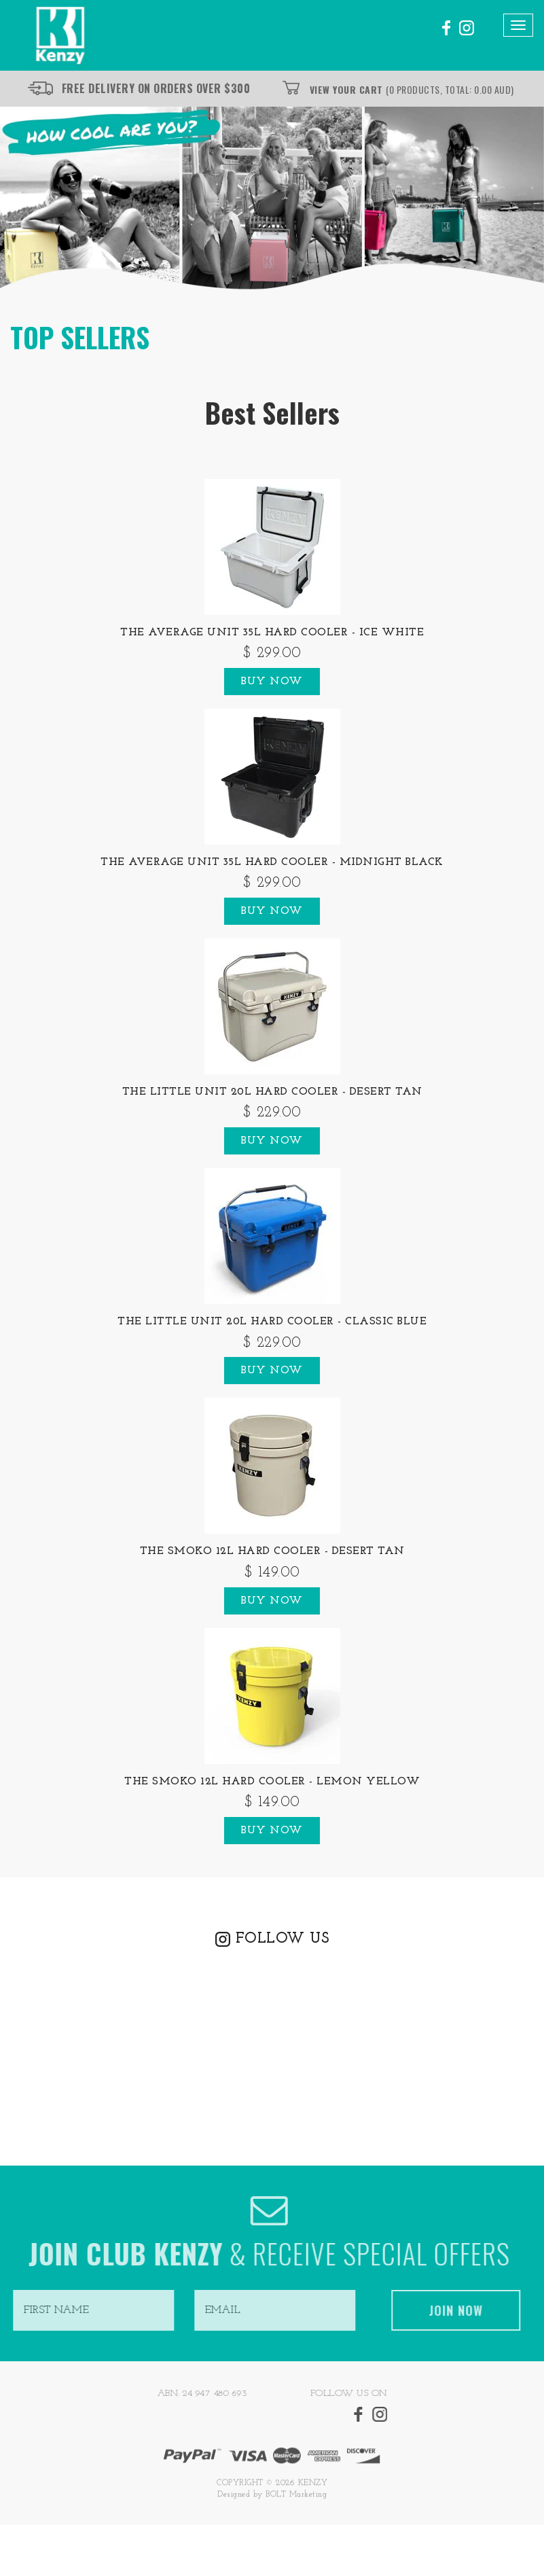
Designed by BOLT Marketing (272, 2498)
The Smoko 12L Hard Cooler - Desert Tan (272, 1551)
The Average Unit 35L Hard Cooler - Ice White (272, 632)
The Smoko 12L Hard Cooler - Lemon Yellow (272, 1781)
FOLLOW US (282, 1939)
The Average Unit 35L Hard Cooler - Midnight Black (272, 862)
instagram (466, 27)
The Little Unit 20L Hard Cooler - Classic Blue (272, 1321)
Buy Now (272, 681)
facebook (444, 27)
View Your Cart (412, 89)
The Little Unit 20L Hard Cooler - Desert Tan (272, 1092)
